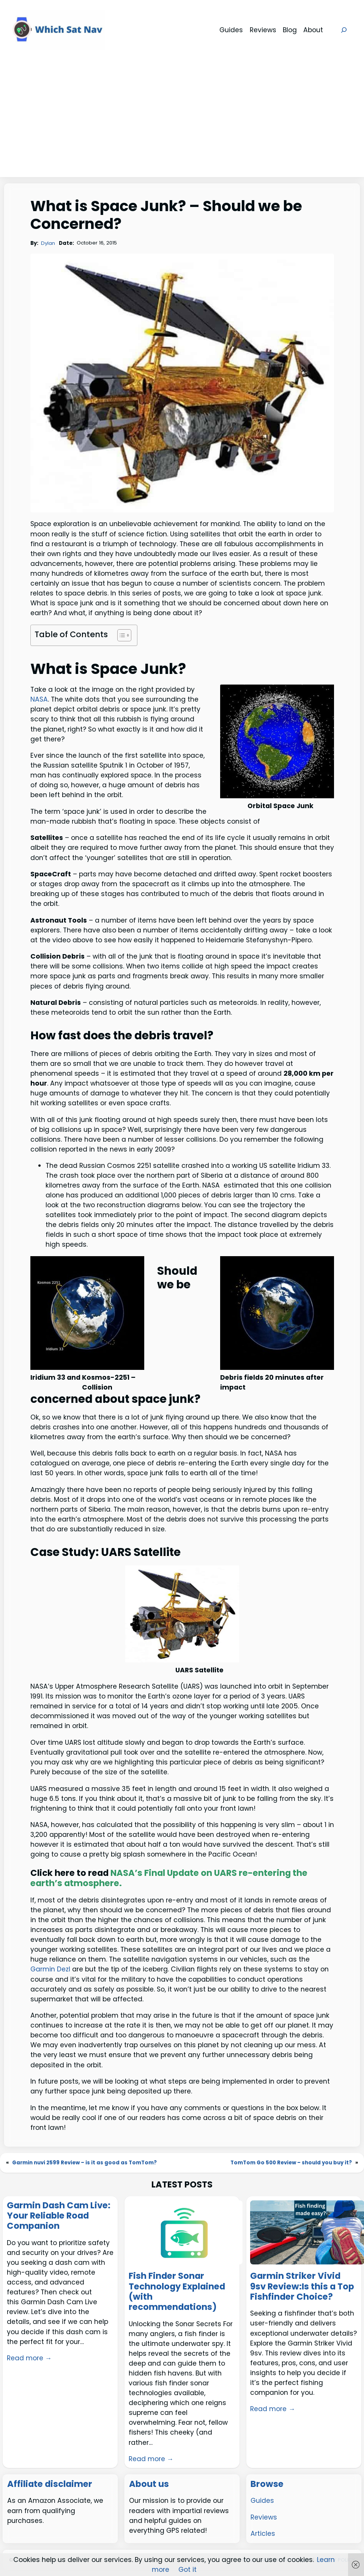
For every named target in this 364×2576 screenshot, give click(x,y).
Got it (187, 2569)
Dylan (48, 243)
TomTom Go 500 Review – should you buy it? (291, 2162)
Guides (262, 2500)
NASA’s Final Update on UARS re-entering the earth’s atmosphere (168, 1878)
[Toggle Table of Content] (120, 635)
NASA (39, 699)
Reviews (264, 2517)
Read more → (29, 2358)
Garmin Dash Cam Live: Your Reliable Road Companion (58, 2215)
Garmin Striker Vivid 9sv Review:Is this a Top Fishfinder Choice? (302, 2286)
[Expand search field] (344, 29)
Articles (263, 2533)
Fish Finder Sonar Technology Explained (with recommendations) (177, 2291)
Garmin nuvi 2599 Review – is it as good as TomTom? (84, 2162)
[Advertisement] (182, 120)
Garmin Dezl (50, 1969)
